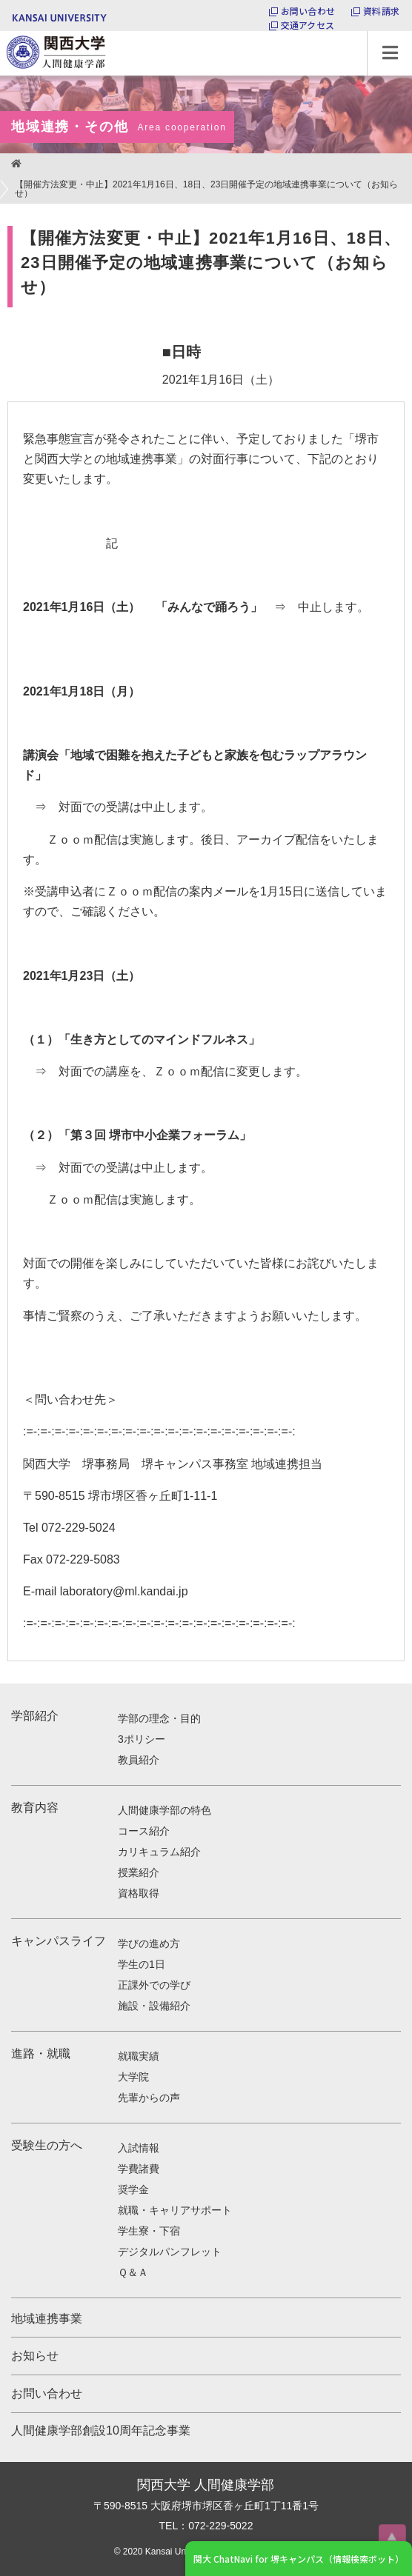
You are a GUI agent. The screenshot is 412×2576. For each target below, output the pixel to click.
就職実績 (138, 2056)
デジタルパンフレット (170, 2252)
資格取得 (138, 1893)
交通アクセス (307, 25)
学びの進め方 (149, 1943)
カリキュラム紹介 (159, 1852)
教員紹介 (138, 1760)
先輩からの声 (149, 2097)
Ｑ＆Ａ (133, 2272)
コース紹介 (144, 1831)
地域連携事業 (46, 2318)
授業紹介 (138, 1872)
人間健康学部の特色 (164, 1810)
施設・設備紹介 (154, 2006)
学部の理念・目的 (159, 1718)
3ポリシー (141, 1739)
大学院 (133, 2077)
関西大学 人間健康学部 (3, 31)
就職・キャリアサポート (175, 2210)
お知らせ (35, 2355)
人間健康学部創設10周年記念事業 (100, 2430)
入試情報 (138, 2148)
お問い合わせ (308, 11)
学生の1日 (141, 1964)
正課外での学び (154, 1985)
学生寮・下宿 (149, 2231)
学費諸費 (138, 2169)
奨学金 (133, 2189)
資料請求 (381, 11)
